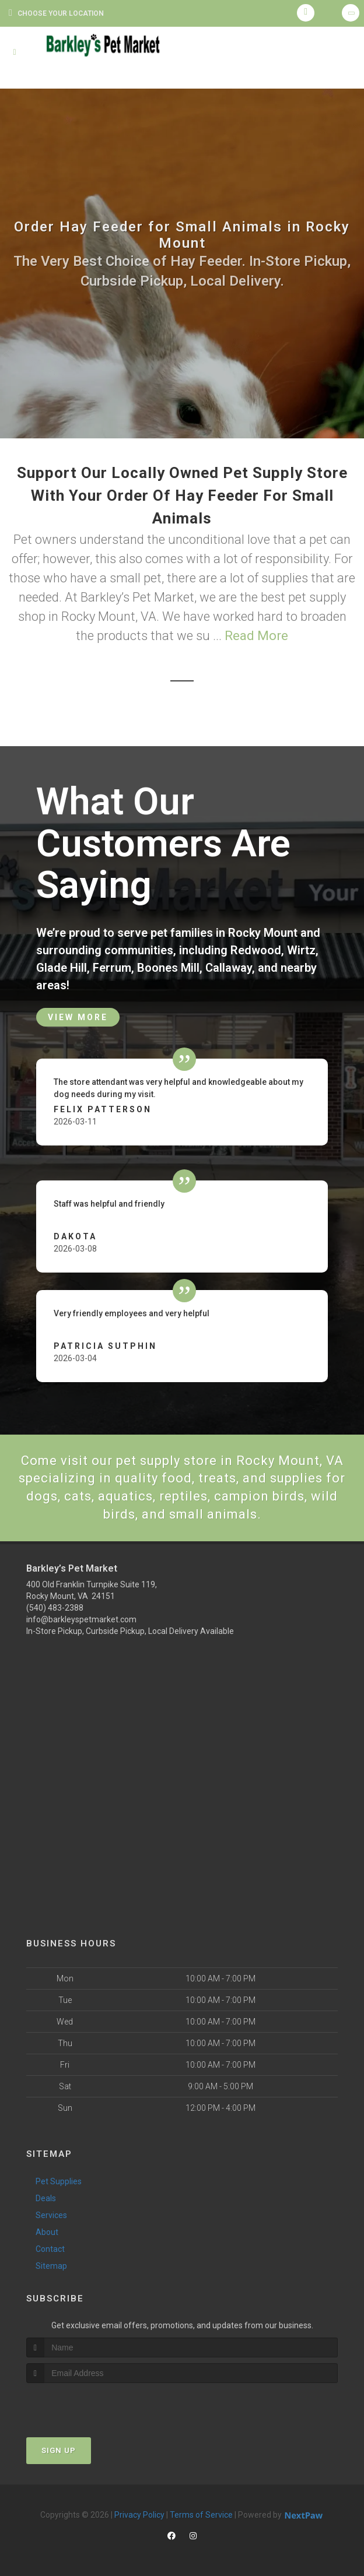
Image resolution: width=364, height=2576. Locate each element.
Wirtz (301, 950)
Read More (256, 635)
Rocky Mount (263, 933)
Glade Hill (61, 968)
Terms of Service (201, 2514)
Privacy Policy (139, 2514)
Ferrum (112, 968)
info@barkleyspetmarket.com (81, 1619)
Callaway (228, 968)
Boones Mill (168, 968)
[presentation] (88, 2405)
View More (78, 1017)
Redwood (255, 950)
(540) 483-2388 (54, 1607)
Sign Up (58, 2450)
